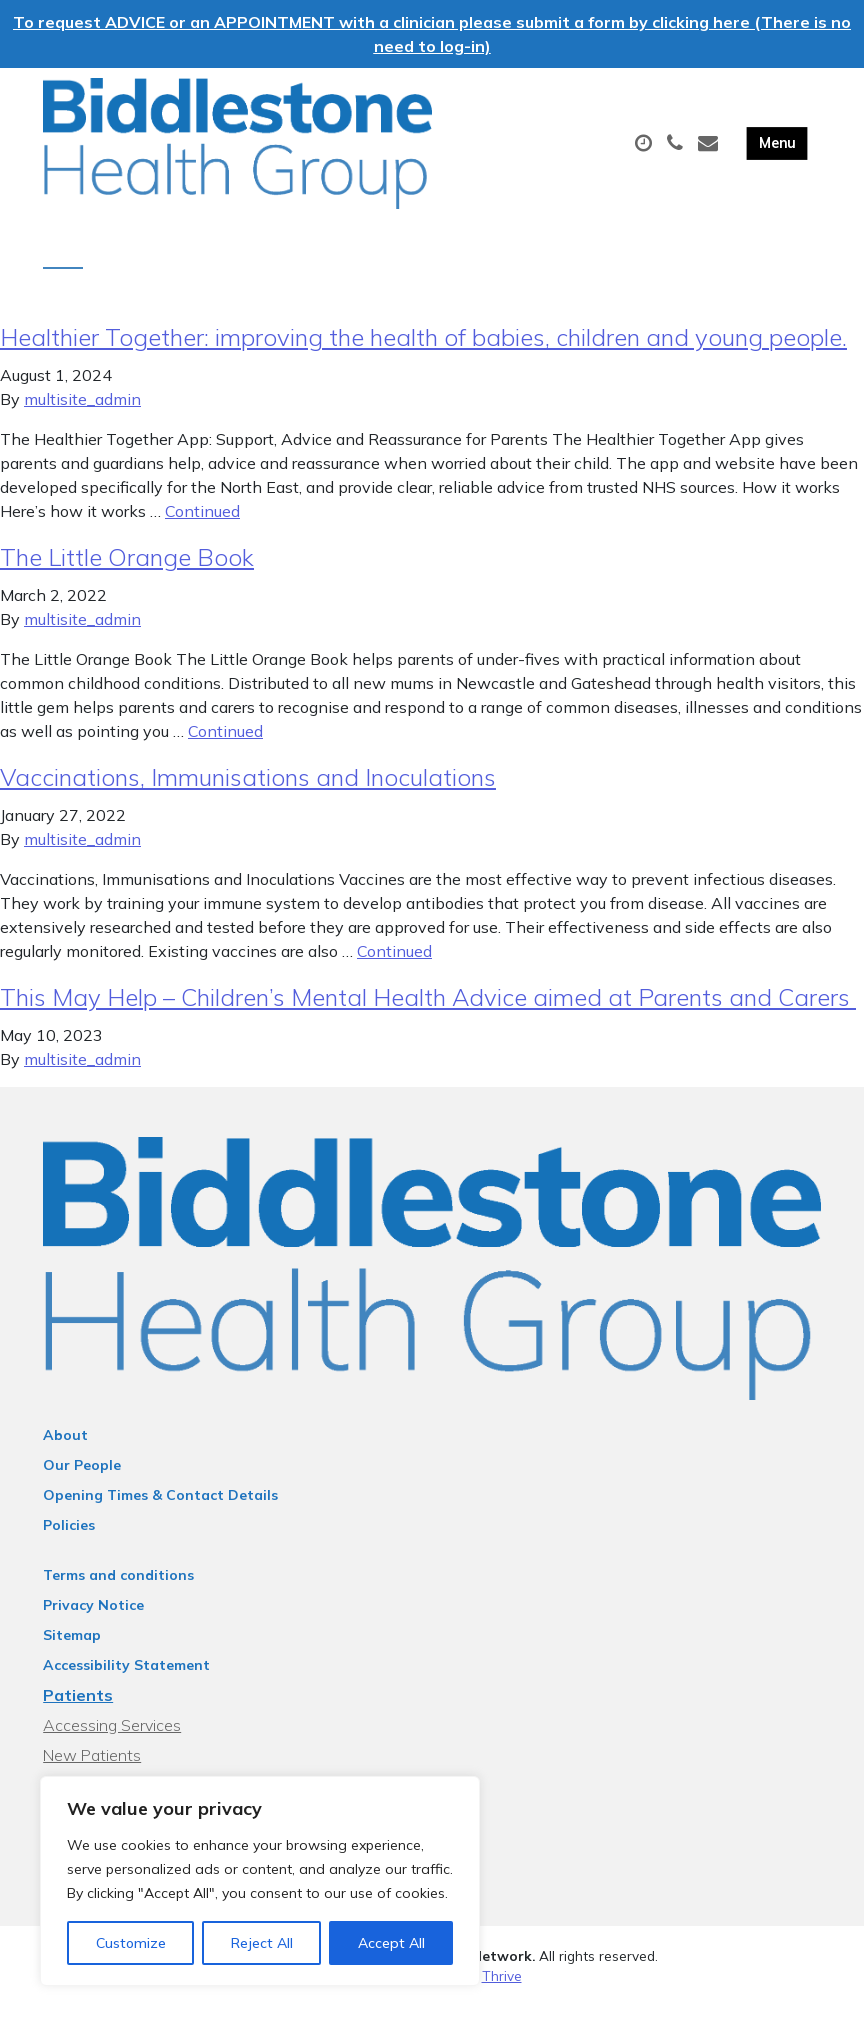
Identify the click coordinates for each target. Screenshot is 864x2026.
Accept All (391, 1943)
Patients (78, 1715)
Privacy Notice (93, 1625)
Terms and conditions (118, 1595)
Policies (69, 1545)
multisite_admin (82, 419)
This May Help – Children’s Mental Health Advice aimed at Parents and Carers (428, 1017)
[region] (260, 1881)
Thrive (502, 1995)
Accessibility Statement (126, 1685)
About (65, 1455)
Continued (202, 531)
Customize (131, 1943)
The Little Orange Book (127, 577)
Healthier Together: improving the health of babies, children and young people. (423, 357)
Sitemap (72, 1655)
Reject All (262, 1943)
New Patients (92, 1775)
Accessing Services (112, 1745)
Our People (82, 1485)
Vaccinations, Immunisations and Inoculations (248, 797)
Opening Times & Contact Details (160, 1515)
